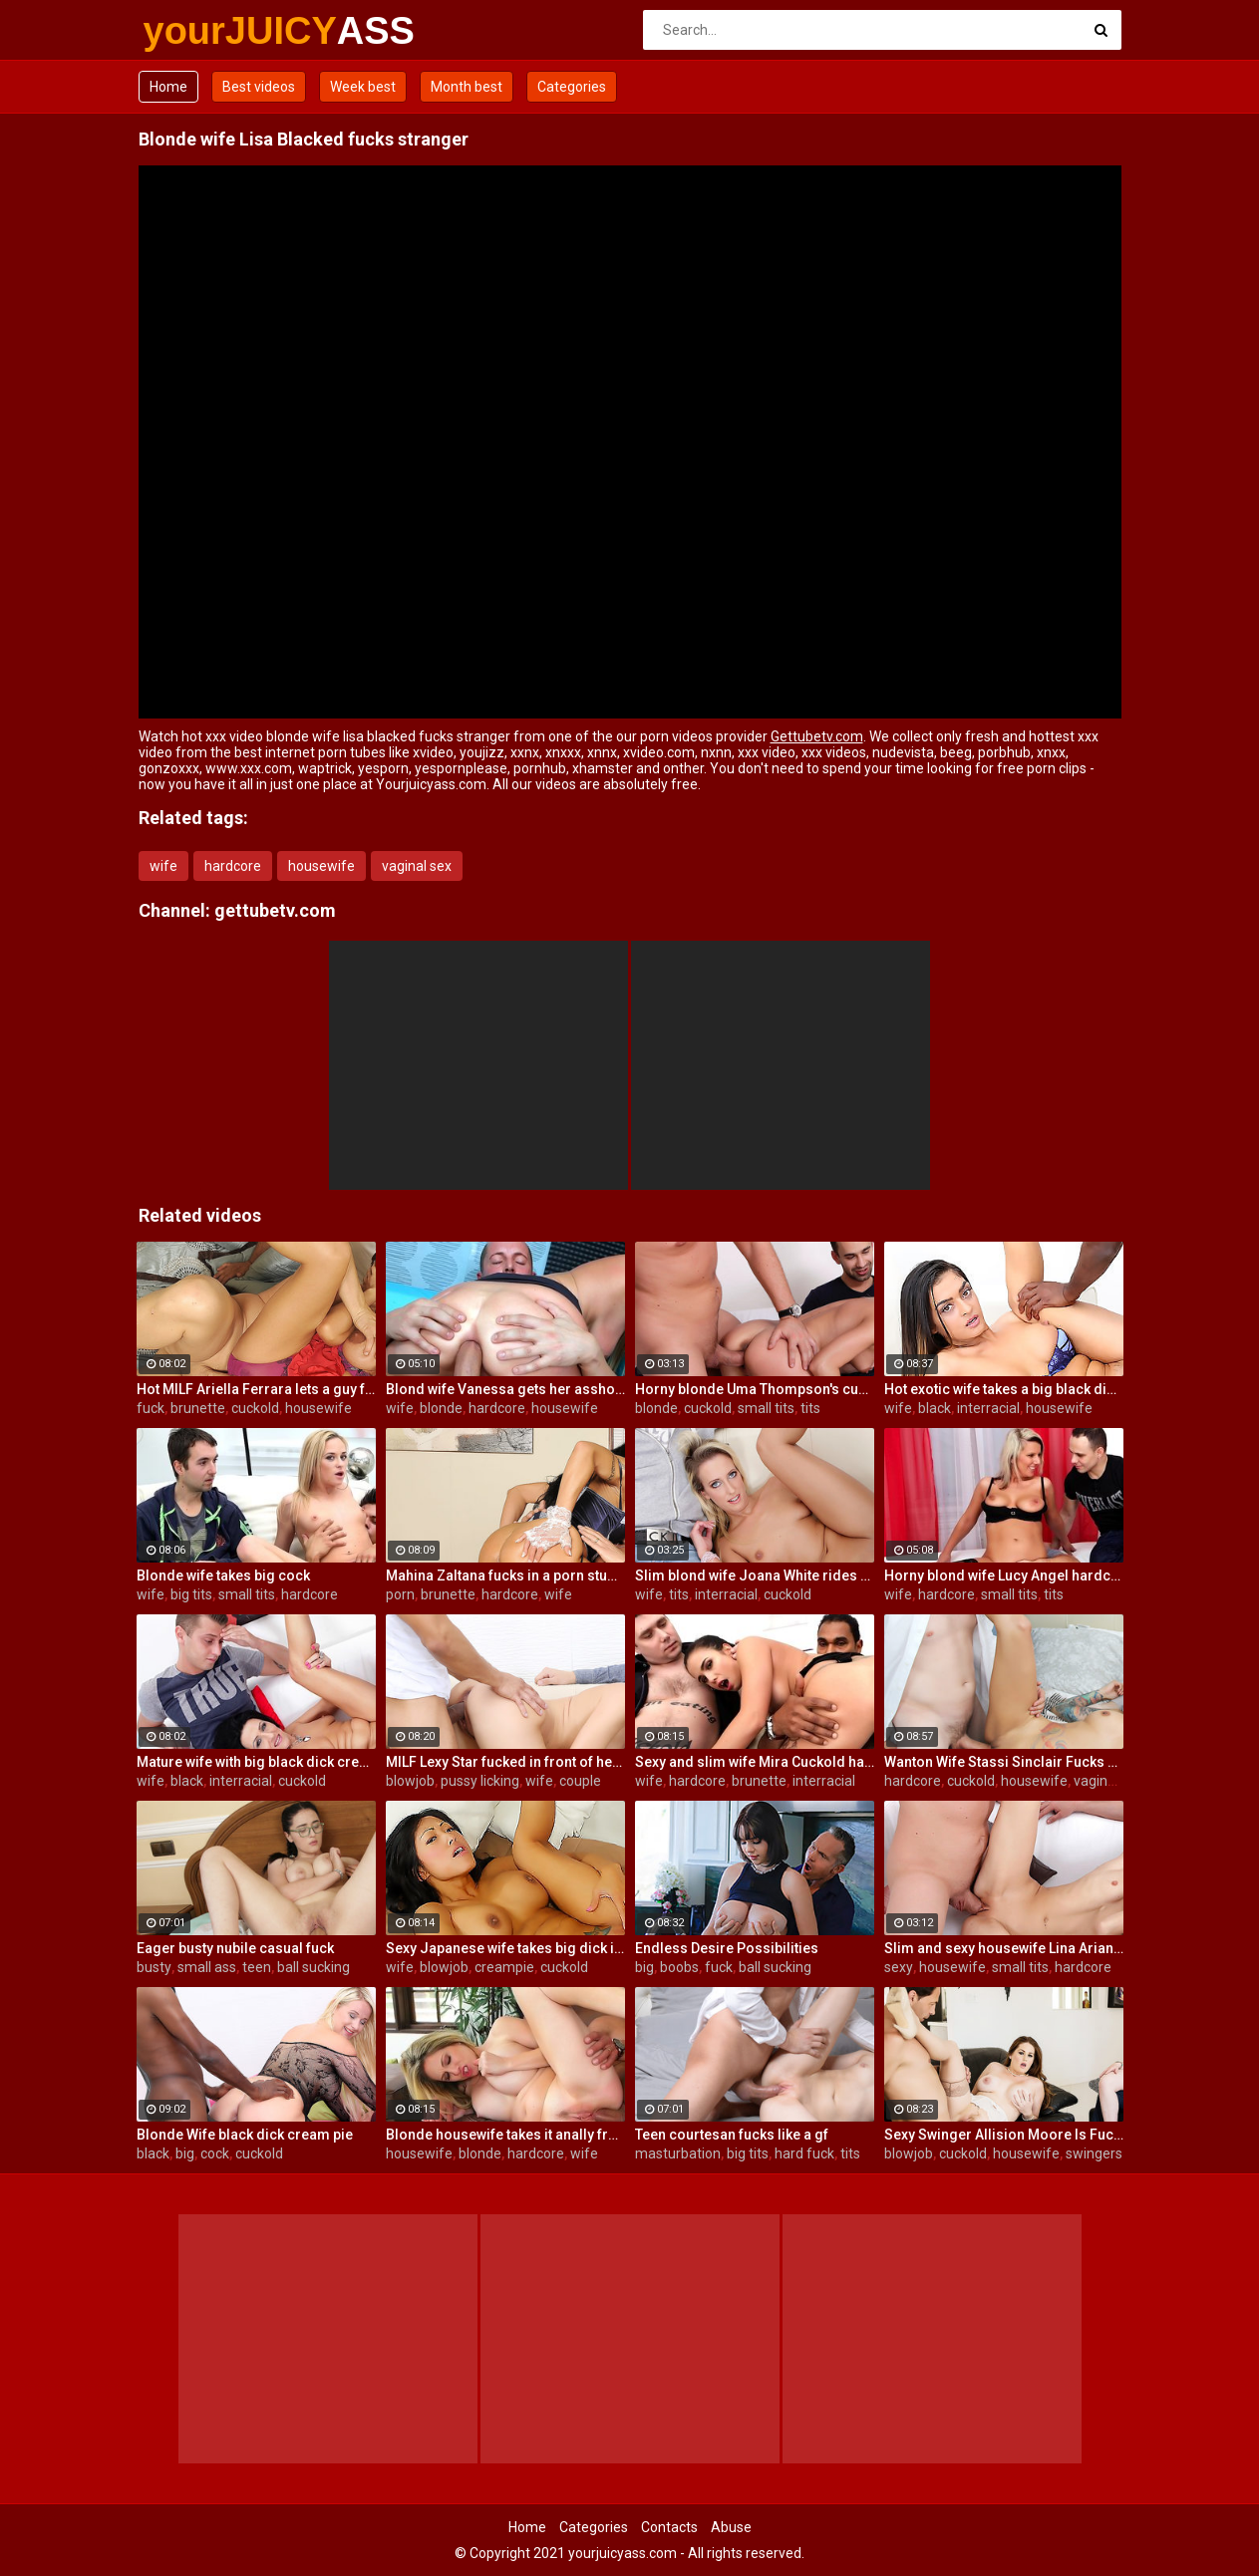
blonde (441, 1408)
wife (163, 866)
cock (214, 2153)
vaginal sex (417, 866)
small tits (766, 1408)
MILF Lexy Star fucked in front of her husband (505, 1762)
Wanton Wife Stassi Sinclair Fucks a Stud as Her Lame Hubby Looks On (1003, 1762)
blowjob (410, 1781)
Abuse (731, 2527)
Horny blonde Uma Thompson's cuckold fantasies (754, 1389)
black (934, 1408)
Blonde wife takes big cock (223, 1575)
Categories (571, 87)
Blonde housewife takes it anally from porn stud (505, 2135)
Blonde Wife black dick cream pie (245, 2135)
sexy (898, 1967)
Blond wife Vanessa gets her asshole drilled (505, 1389)
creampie (504, 1967)
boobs (679, 1967)
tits (810, 1408)
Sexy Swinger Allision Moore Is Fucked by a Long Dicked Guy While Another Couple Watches (1003, 2135)
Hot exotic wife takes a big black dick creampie (1003, 1389)
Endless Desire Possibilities (726, 1948)
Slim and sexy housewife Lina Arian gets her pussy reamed (1003, 1948)
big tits (191, 1594)
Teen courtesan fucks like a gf (731, 2135)
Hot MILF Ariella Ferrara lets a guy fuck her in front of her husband (256, 1389)
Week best (363, 87)
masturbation (678, 2153)
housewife (321, 866)
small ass (206, 1967)
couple (580, 1781)
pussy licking (480, 1781)
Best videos (258, 87)
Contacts (669, 2527)
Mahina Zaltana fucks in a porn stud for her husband (505, 1575)
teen (256, 1967)
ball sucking (313, 1967)
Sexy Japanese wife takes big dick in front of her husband (505, 1948)
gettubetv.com (275, 910)
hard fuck (804, 2153)
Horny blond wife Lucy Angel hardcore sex (1003, 1575)
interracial (988, 1408)
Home (168, 87)
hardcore (232, 866)
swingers (1094, 2153)
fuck (150, 1408)
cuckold (255, 1408)
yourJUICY (196, 31)
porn (400, 1594)
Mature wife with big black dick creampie (256, 1762)
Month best (466, 87)
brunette (197, 1408)
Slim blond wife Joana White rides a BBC (754, 1575)
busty (154, 1967)
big (644, 1967)
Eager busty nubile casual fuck (235, 1948)
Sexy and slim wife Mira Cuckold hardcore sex (754, 1762)
